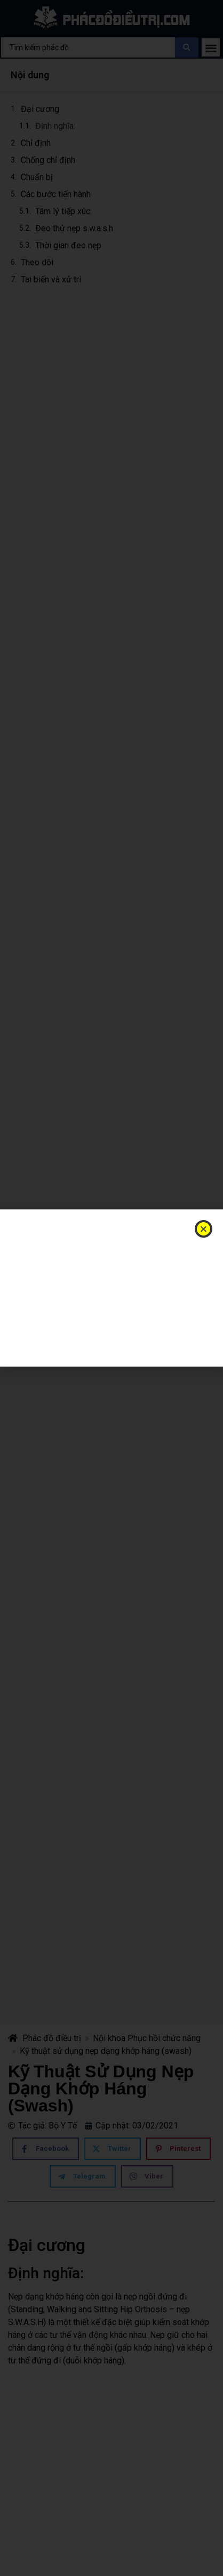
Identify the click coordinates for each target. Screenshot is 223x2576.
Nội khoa (109, 2038)
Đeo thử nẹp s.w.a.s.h (74, 228)
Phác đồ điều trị (44, 2038)
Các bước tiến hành (56, 194)
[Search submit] (186, 47)
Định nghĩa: (55, 126)
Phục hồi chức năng (164, 2038)
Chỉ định (36, 143)
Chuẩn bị (38, 177)
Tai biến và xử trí (51, 279)
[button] (211, 48)
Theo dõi (37, 262)
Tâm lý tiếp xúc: (63, 211)
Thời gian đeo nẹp (68, 245)
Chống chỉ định (48, 160)
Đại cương (40, 109)
